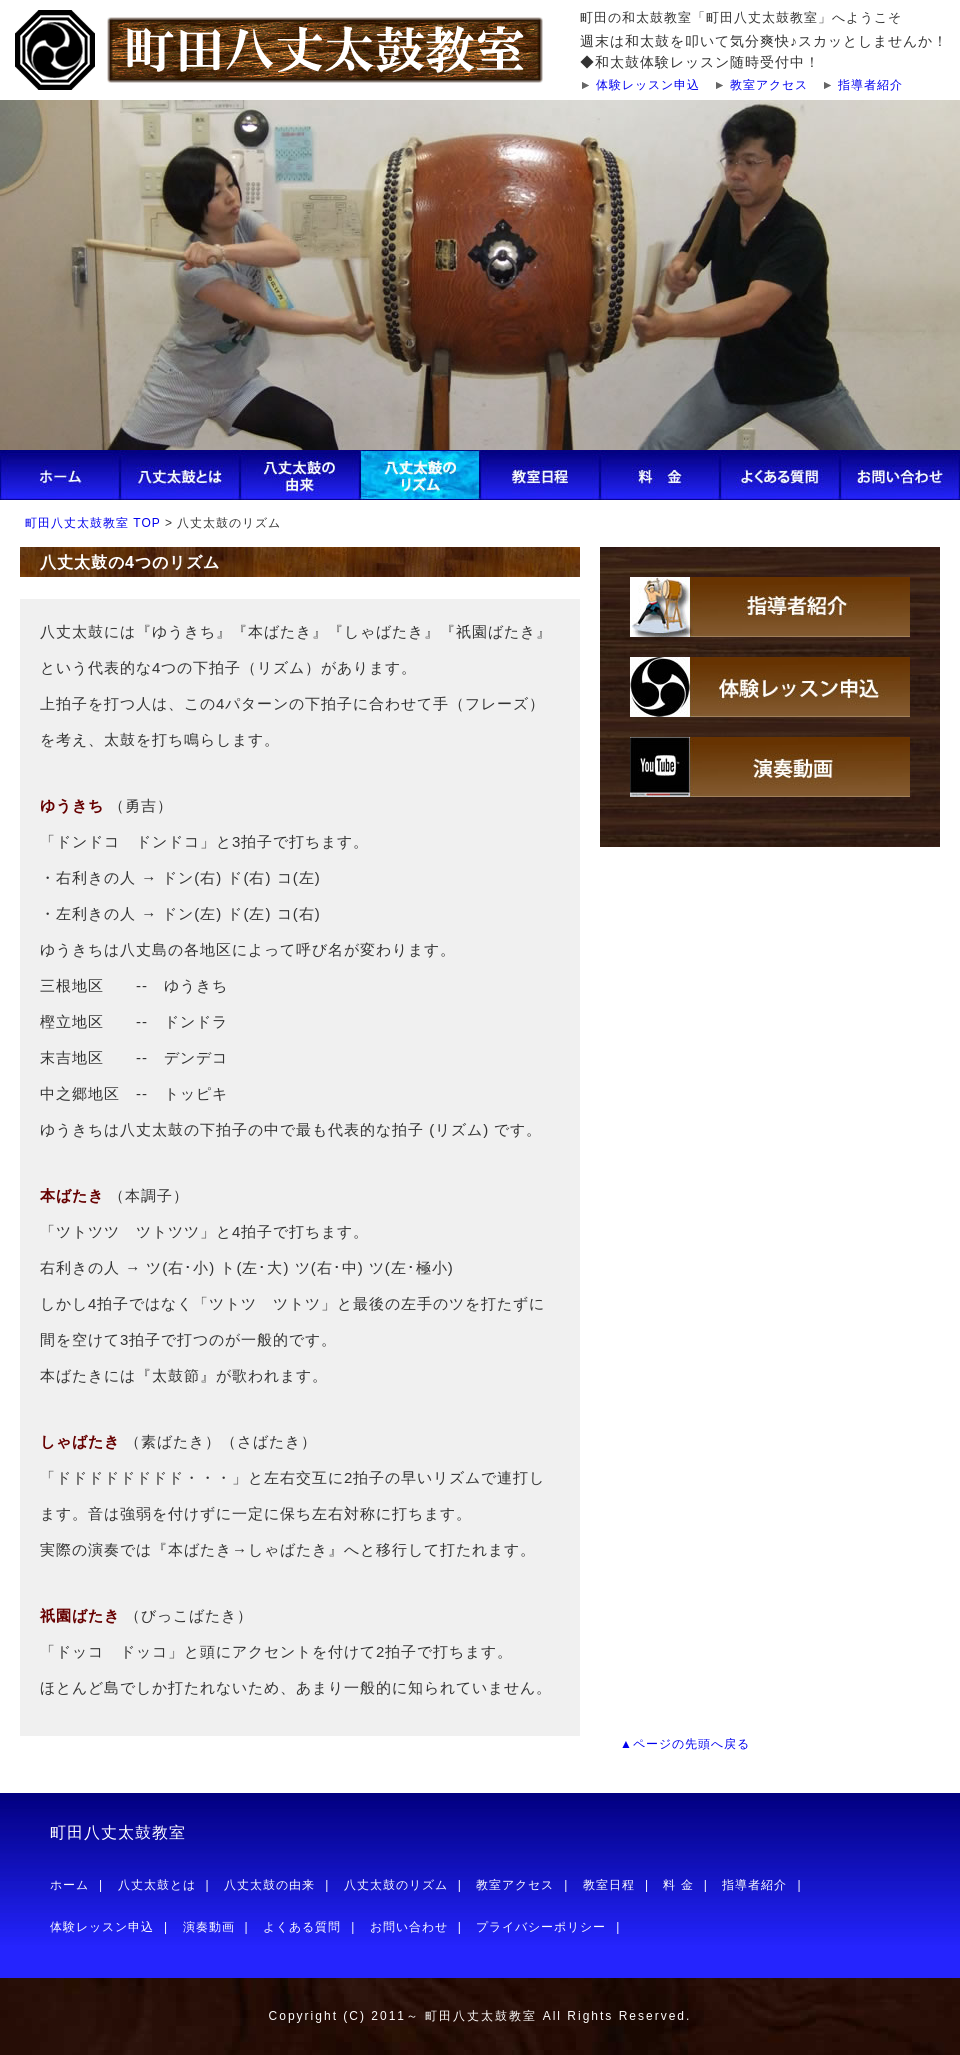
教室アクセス (769, 85)
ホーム (69, 1885)
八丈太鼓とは (157, 1885)
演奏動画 (209, 1927)
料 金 (678, 1885)
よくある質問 (302, 1927)
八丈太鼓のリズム (396, 1885)
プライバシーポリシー (541, 1927)
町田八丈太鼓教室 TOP (93, 523)
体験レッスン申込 (648, 85)
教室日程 (609, 1885)
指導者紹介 (870, 85)
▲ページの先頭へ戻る (685, 1744)
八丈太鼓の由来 (269, 1885)
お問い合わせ (409, 1927)
